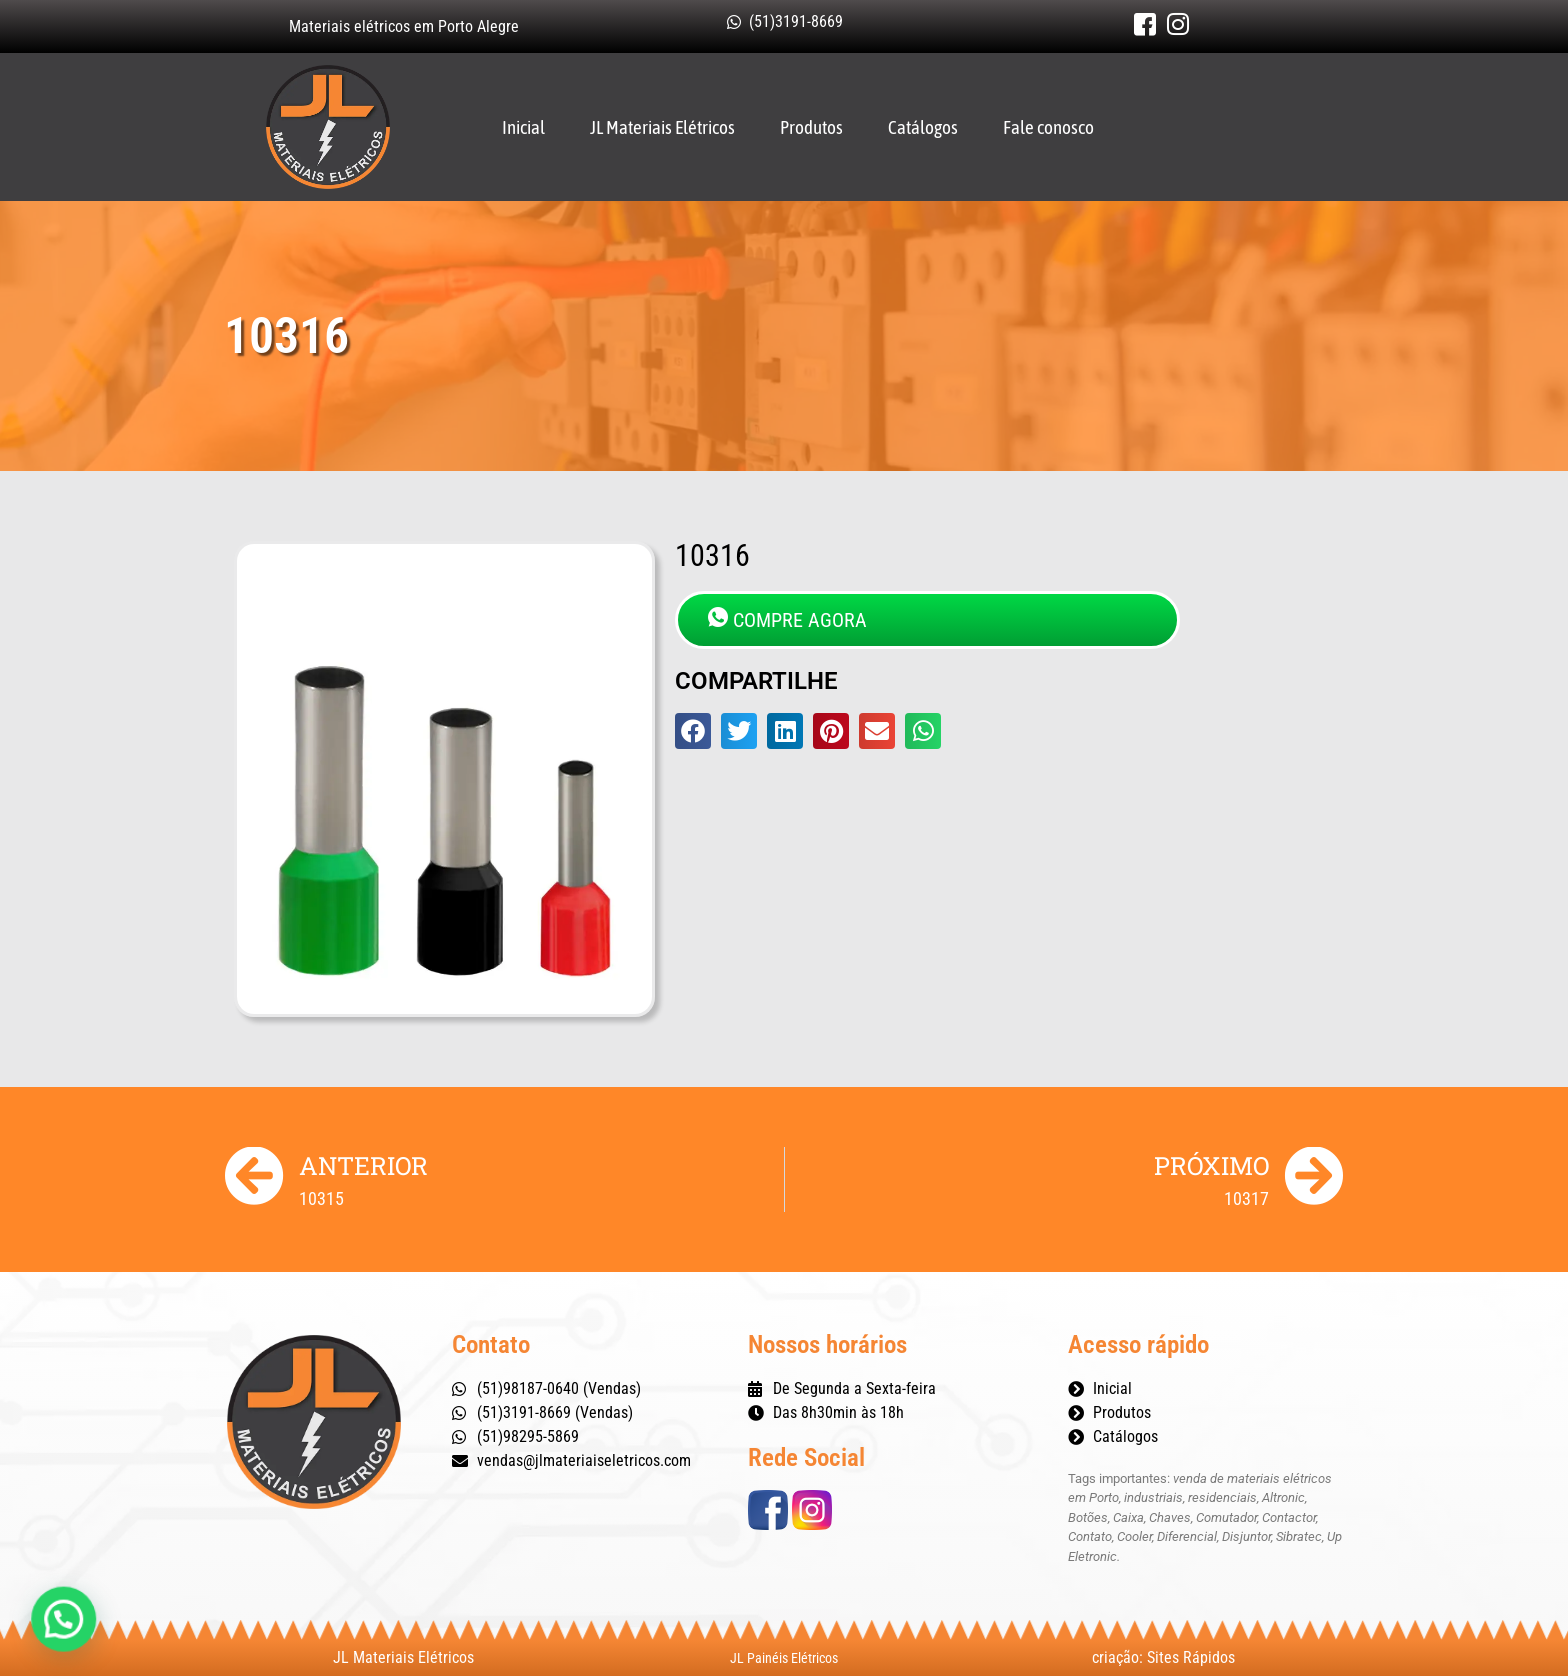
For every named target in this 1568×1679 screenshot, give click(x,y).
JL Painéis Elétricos (784, 1661)
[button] (693, 733)
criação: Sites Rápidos (1163, 1660)
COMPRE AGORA (787, 621)
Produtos (811, 128)
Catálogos (923, 128)
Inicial (523, 128)
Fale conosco (1048, 128)
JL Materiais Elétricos (662, 128)
